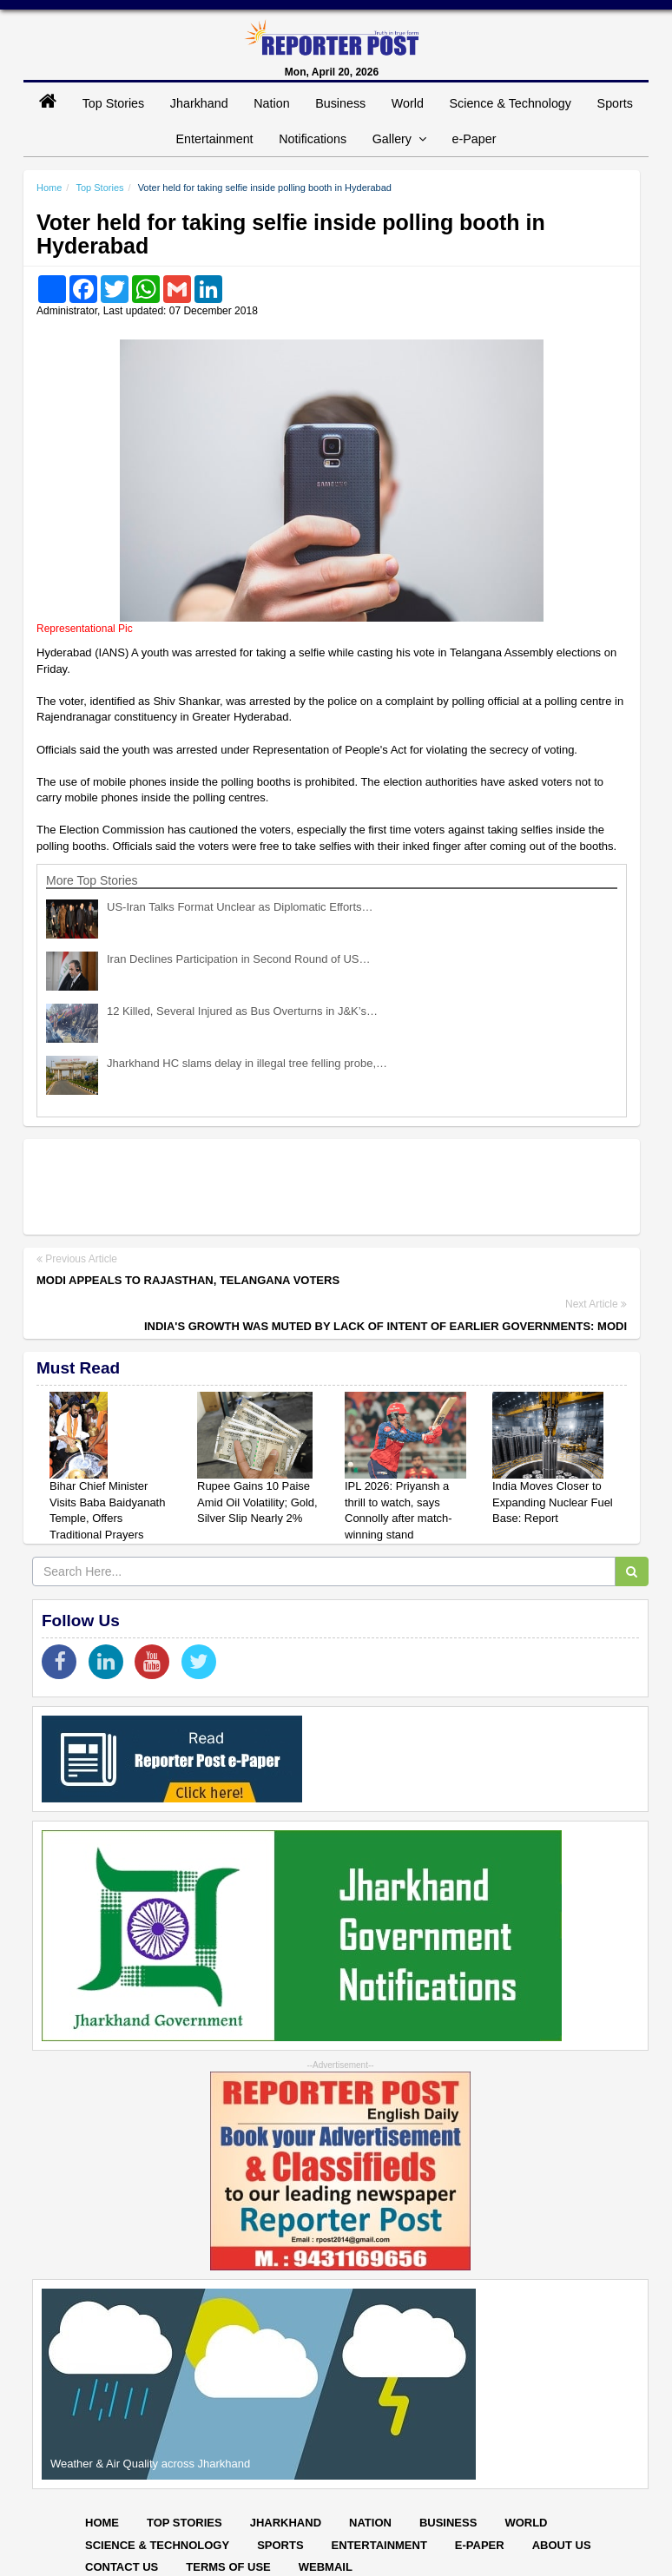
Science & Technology (510, 103)
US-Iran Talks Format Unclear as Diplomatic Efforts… (240, 906)
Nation (271, 103)
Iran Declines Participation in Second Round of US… (239, 958)
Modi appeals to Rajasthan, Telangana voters (187, 1280)
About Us (561, 2545)
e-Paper (474, 139)
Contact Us (121, 2566)
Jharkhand (199, 103)
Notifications (312, 139)
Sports (615, 103)
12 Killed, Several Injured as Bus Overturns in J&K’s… (242, 1011)
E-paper (479, 2545)
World (408, 103)
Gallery (399, 139)
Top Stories (113, 103)
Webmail (325, 2566)
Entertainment (215, 139)
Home (49, 187)
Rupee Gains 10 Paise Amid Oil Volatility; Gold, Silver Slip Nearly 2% (257, 1502)
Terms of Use (228, 2566)
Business (340, 103)
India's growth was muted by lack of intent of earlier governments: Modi (385, 1326)
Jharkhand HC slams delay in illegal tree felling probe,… (247, 1063)
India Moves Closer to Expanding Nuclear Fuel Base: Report (552, 1502)
